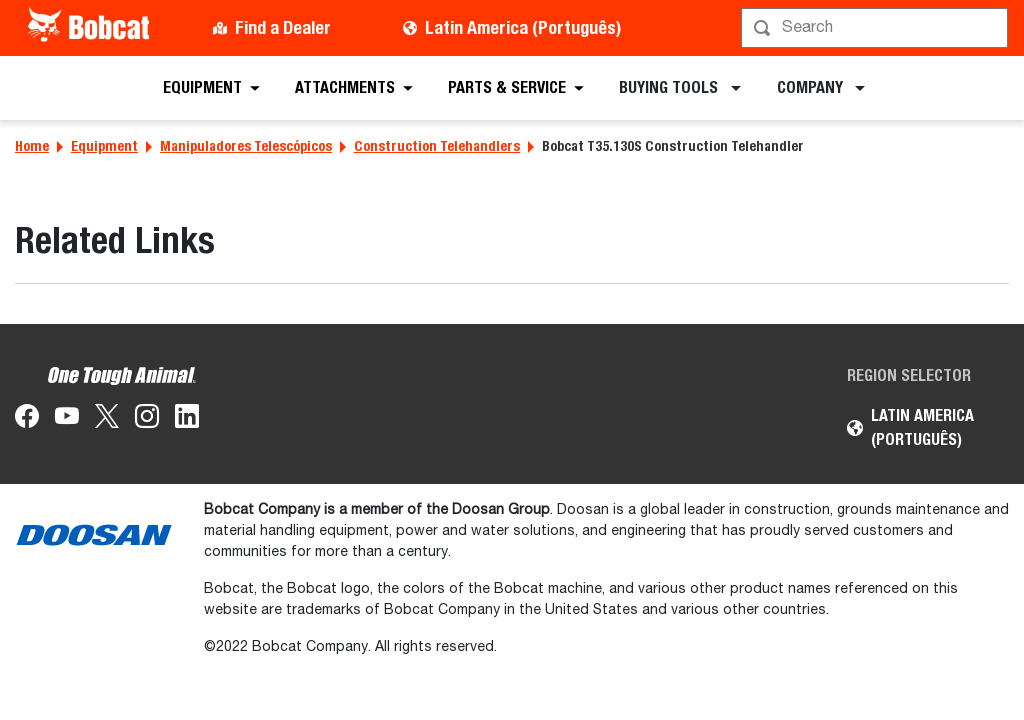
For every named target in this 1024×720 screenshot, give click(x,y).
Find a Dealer (283, 27)
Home (32, 146)
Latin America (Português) (523, 27)
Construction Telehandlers (437, 146)
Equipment (104, 146)
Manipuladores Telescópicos (246, 146)
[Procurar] (876, 28)
